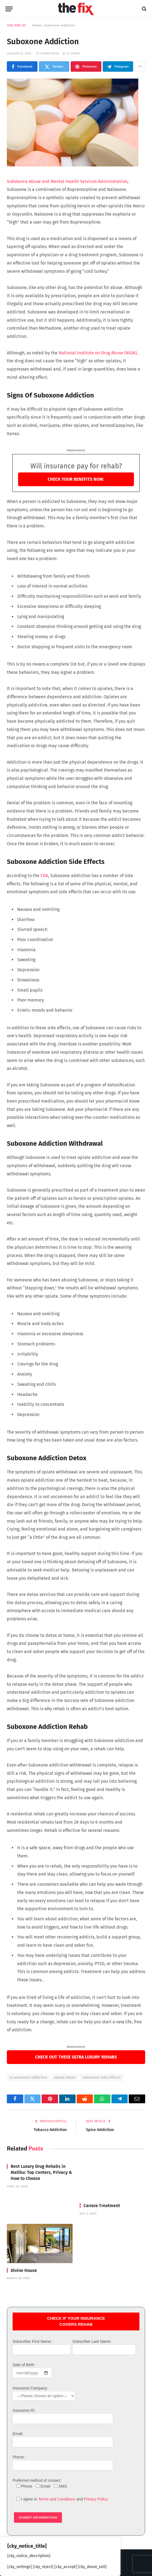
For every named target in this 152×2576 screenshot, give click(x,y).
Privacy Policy (96, 2499)
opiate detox (65, 2077)
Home (36, 25)
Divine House (24, 2270)
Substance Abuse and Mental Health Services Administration (67, 181)
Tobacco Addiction (49, 2129)
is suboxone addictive (28, 2077)
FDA (44, 875)
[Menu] (9, 9)
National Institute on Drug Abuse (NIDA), (98, 352)
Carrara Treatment (102, 2205)
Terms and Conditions (56, 2499)
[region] (60, 2556)
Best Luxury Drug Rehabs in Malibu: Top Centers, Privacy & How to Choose (41, 2172)
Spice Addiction (100, 2129)
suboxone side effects (101, 2077)
